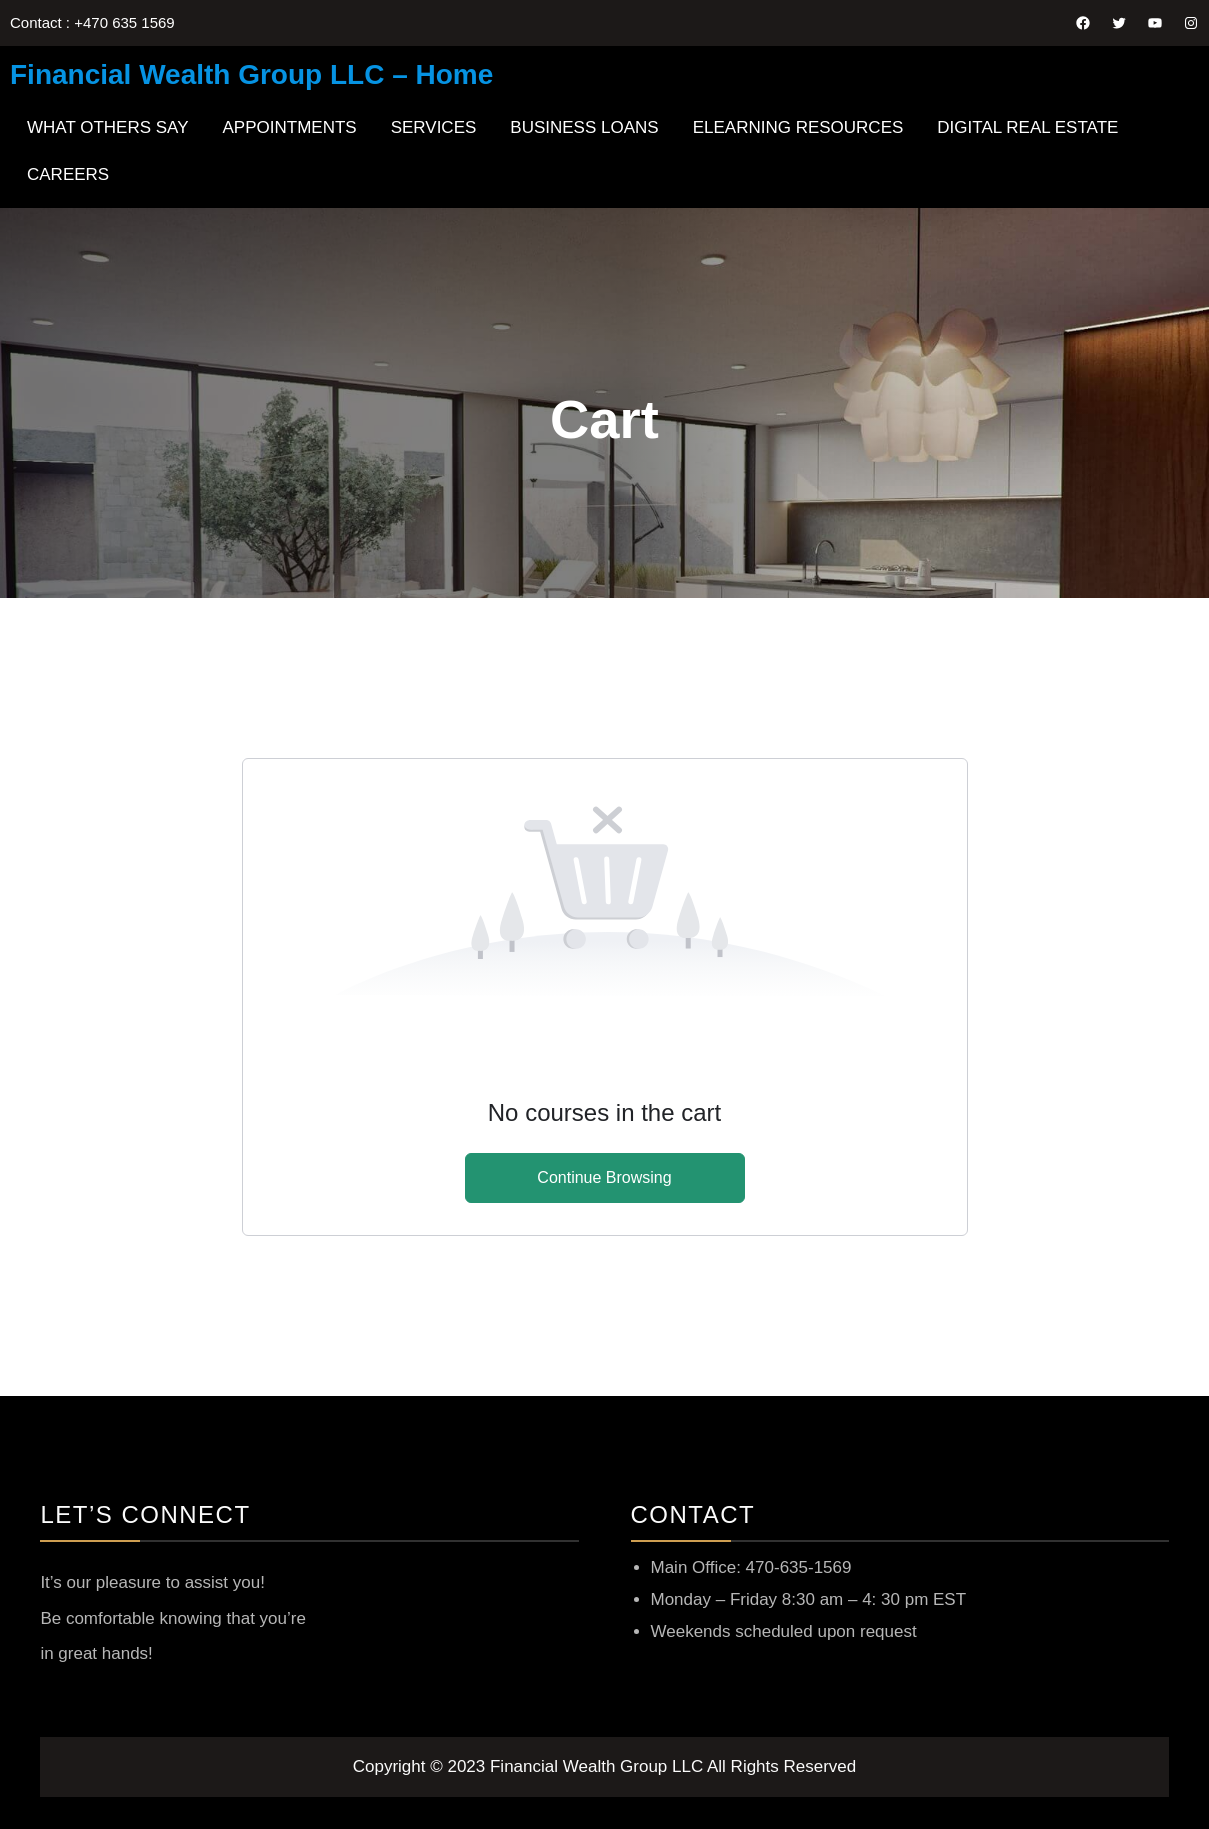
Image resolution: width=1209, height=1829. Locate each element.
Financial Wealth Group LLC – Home (251, 74)
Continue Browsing (604, 1177)
